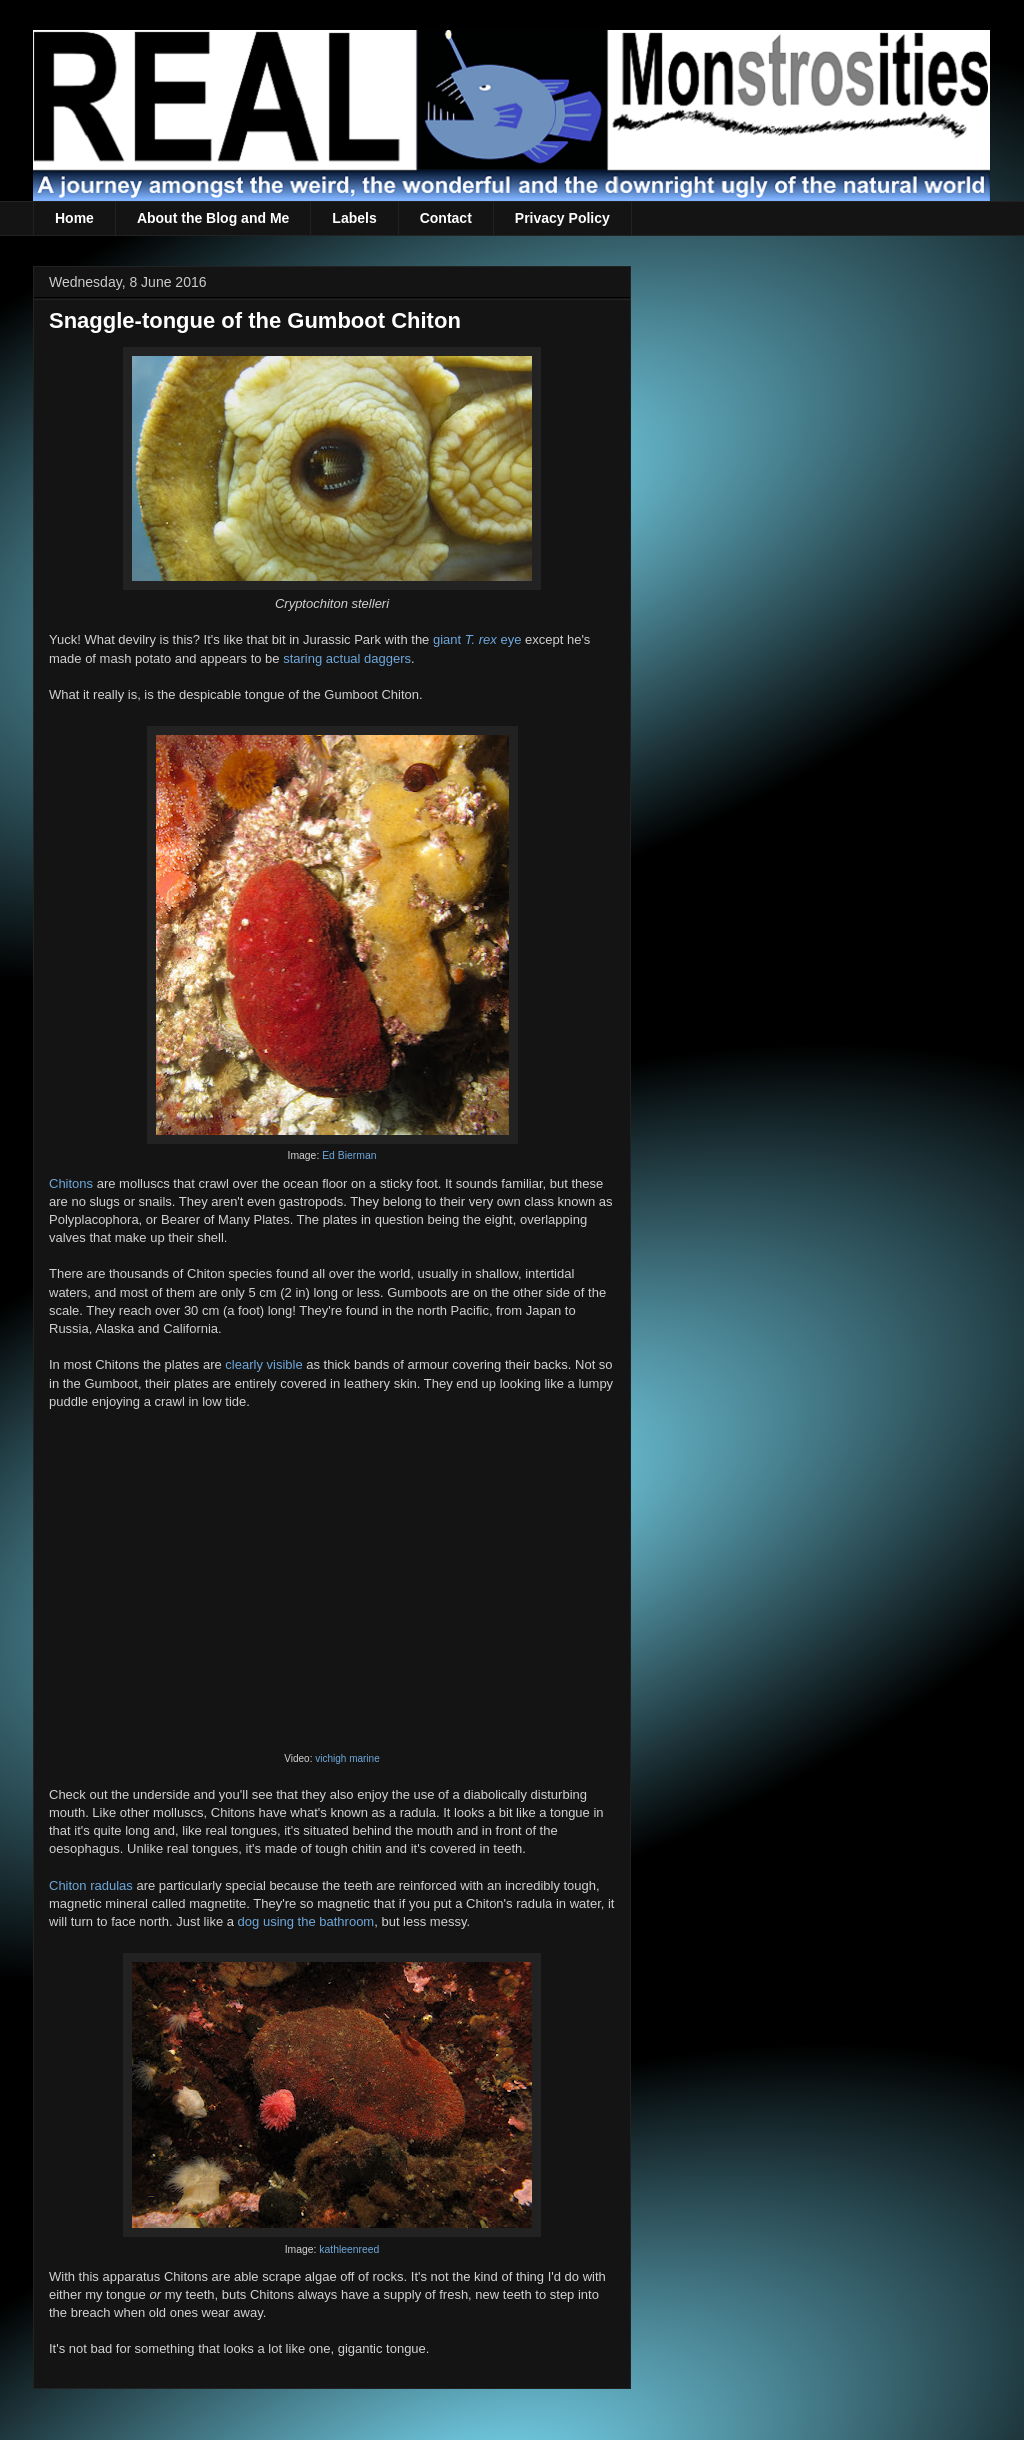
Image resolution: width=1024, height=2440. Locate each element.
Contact (446, 218)
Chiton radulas (91, 1885)
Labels (354, 218)
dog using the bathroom (306, 1921)
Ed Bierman (349, 1155)
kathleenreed (349, 2249)
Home (74, 218)
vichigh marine (347, 1758)
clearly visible (263, 1364)
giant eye (477, 639)
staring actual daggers (347, 658)
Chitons (71, 1183)
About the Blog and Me (213, 218)
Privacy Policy (562, 218)
